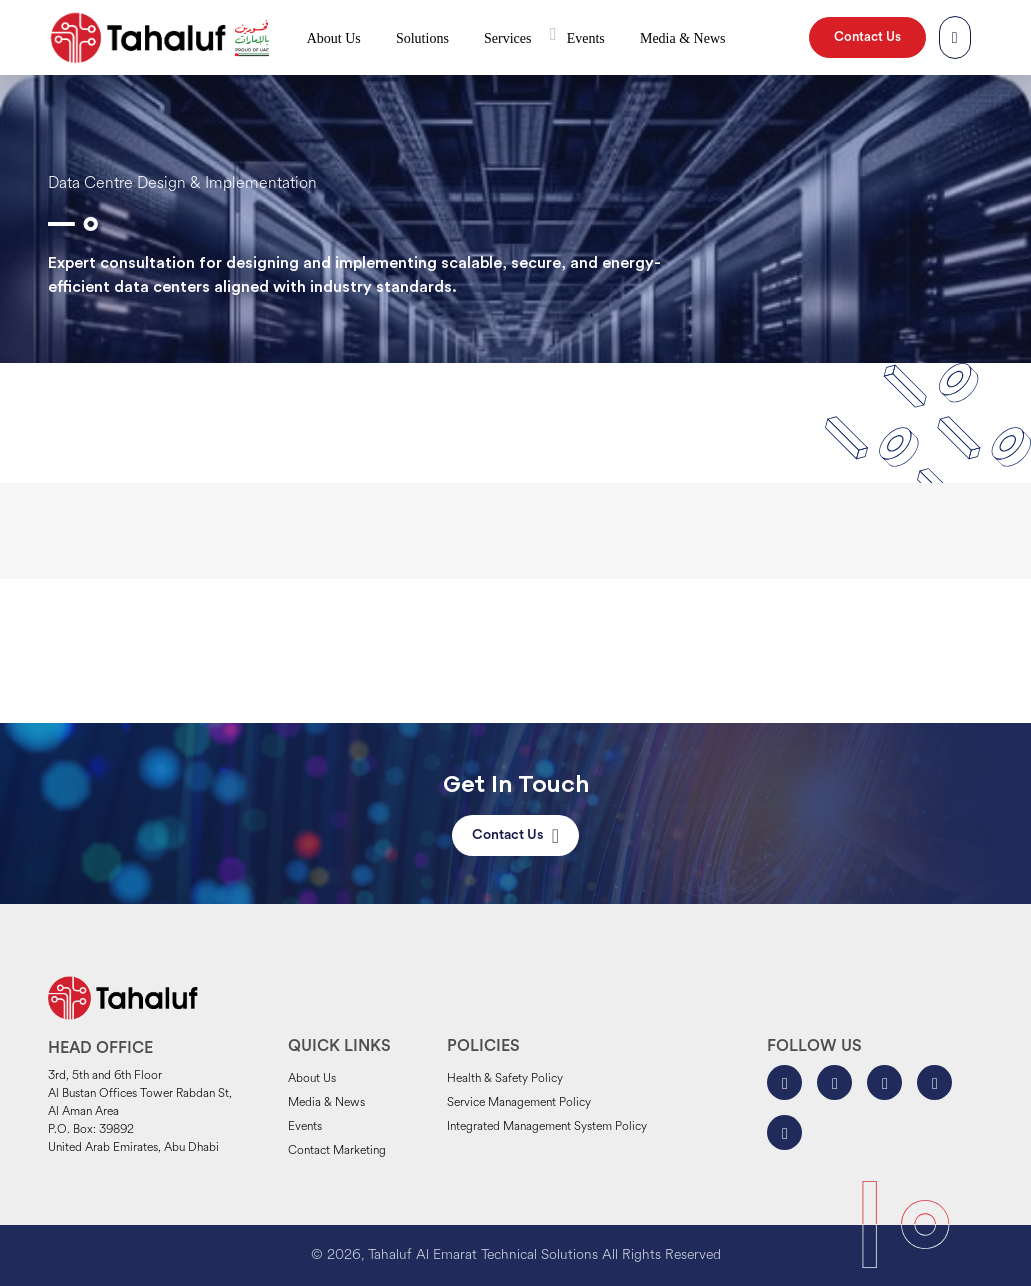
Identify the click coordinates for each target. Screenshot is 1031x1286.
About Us (334, 38)
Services (507, 38)
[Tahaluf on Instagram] (834, 1082)
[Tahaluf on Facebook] (784, 1082)
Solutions (422, 38)
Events (586, 38)
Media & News (683, 38)
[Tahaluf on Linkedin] (934, 1082)
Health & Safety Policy (505, 1079)
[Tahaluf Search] (955, 38)
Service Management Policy (519, 1103)
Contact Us (867, 37)
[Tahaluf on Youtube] (784, 1132)
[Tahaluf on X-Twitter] (884, 1082)
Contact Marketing (337, 1151)
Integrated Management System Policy (547, 1127)
